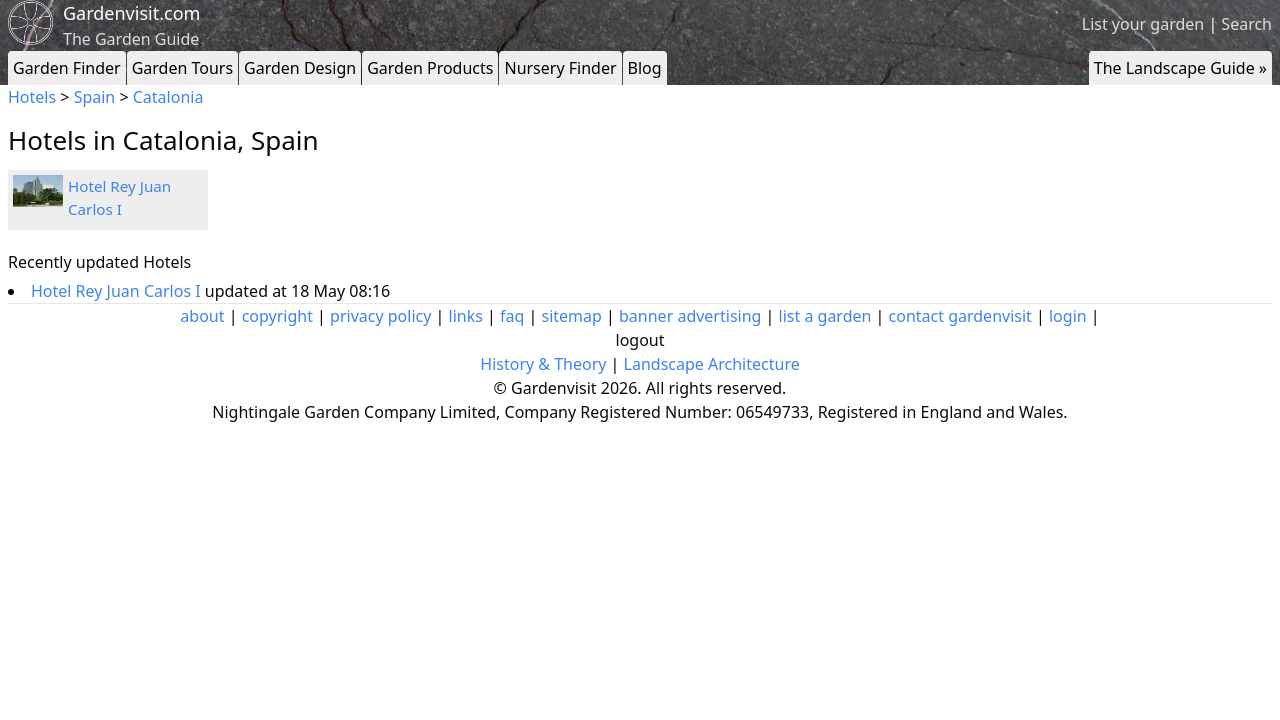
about (202, 316)
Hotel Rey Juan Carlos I (118, 291)
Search (1246, 24)
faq (512, 316)
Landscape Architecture (712, 364)
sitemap (572, 316)
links (466, 316)
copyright (277, 316)
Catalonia (168, 97)
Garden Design (300, 68)
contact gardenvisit (960, 316)
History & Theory (543, 364)
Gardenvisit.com (131, 13)
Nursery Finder (560, 68)
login (1068, 316)
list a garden (825, 316)
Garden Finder (67, 68)
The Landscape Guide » (1180, 68)
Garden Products (430, 68)
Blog (645, 68)
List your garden (1143, 24)
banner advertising (690, 316)
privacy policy (380, 316)
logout (640, 340)
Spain (95, 97)
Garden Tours (182, 68)
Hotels (32, 97)
